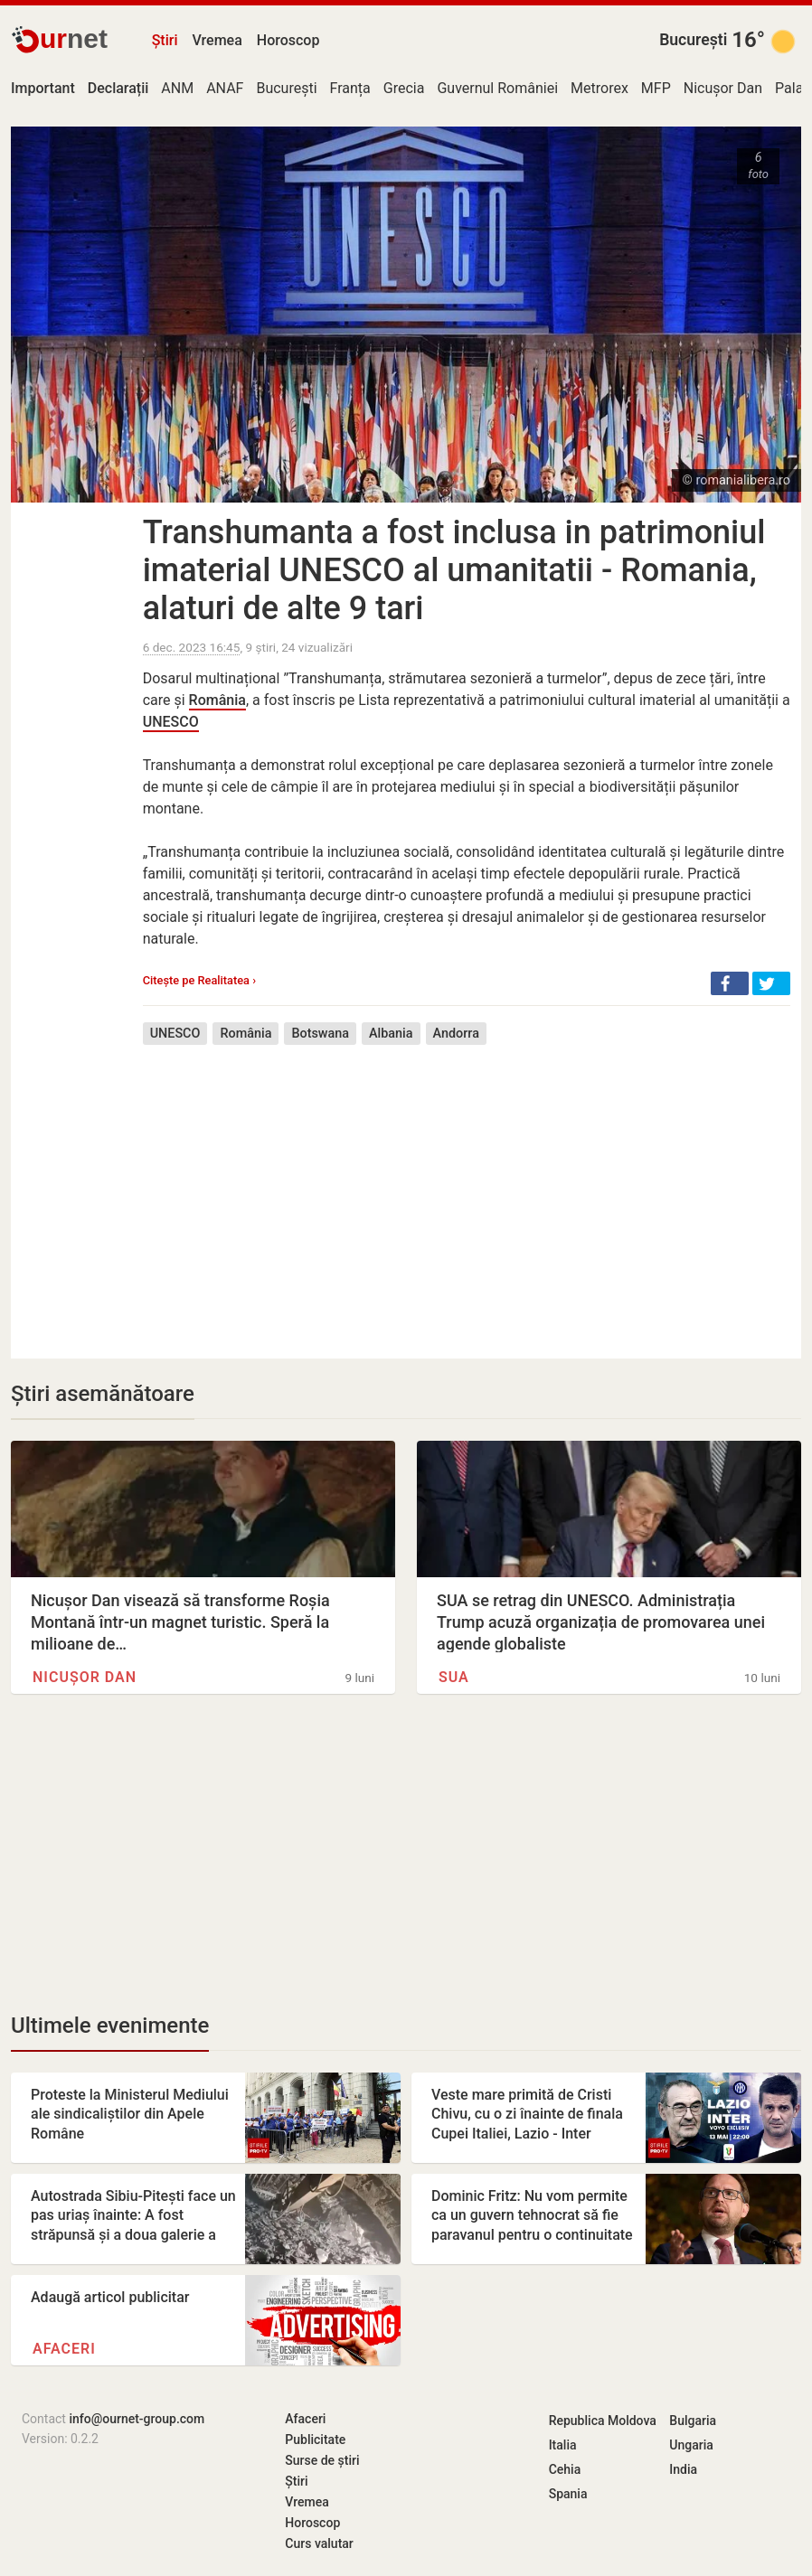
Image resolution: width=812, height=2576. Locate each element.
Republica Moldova (602, 2420)
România (217, 700)
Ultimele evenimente (110, 2025)
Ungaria (691, 2445)
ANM (177, 88)
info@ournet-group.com (136, 2418)
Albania (391, 1033)
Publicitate (315, 2439)
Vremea (216, 40)
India (683, 2469)
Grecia (404, 88)
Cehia (565, 2469)
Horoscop (288, 40)
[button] (730, 983)
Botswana (320, 1033)
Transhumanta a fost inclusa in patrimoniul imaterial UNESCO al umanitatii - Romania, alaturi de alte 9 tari (454, 570)
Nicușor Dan (723, 88)
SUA (454, 1677)
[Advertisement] (466, 1188)
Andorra (456, 1033)
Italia (563, 2445)
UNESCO (171, 721)
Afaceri (64, 2348)
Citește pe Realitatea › (199, 980)
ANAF (224, 88)
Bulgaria (692, 2420)
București (693, 40)
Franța (350, 88)
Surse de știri (322, 2460)
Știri (165, 40)
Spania (568, 2494)
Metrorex (599, 88)
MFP (656, 88)
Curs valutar (319, 2543)
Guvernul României (497, 88)
